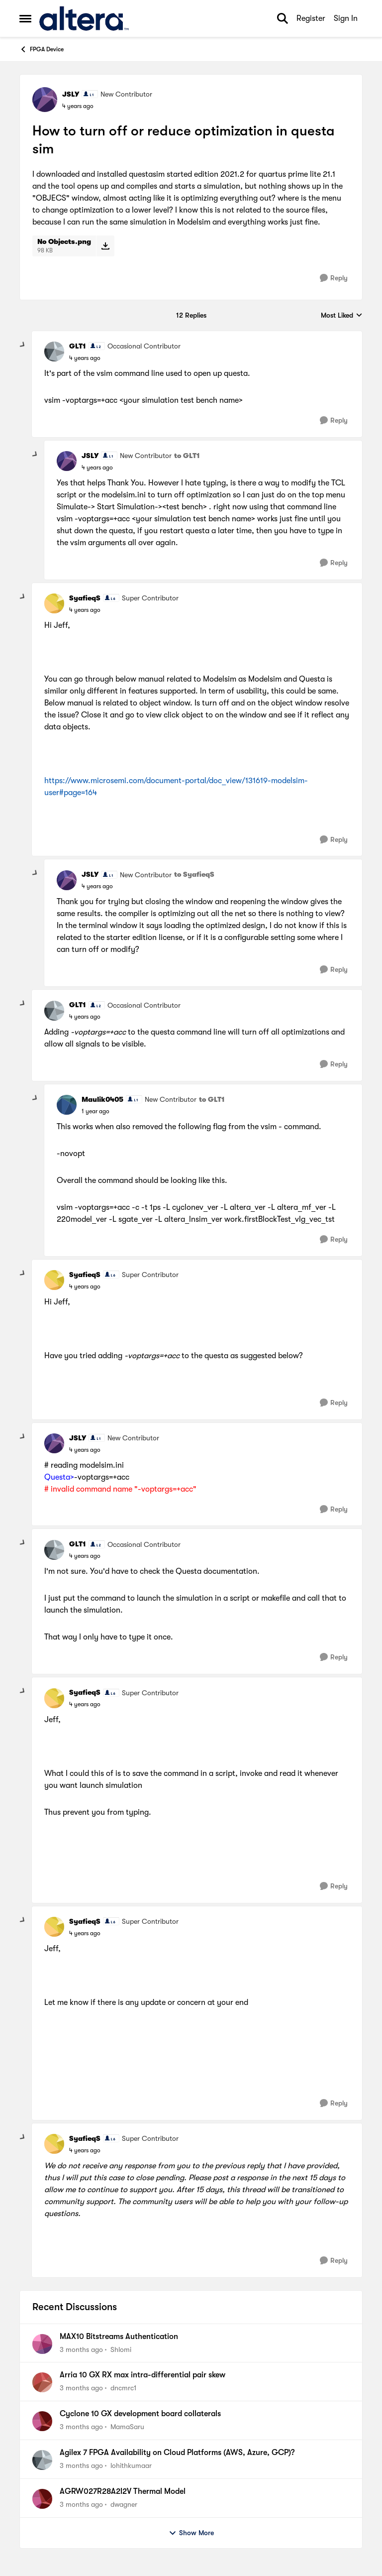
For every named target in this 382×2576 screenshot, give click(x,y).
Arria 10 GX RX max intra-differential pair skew (142, 2374)
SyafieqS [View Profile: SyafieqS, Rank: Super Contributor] (84, 598)
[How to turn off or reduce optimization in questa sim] (84, 357)
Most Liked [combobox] (342, 316)
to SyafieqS (194, 874)
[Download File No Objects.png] (105, 245)
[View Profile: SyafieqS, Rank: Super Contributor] (54, 603)
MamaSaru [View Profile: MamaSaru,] (127, 2427)
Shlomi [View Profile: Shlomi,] (120, 2349)
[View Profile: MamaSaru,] (42, 2421)
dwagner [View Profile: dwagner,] (123, 2504)
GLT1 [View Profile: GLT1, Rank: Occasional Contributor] (77, 346)
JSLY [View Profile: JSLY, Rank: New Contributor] (70, 94)
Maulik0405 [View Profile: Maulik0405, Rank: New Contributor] (102, 1099)
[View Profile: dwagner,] (42, 2499)
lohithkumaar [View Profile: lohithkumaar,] (131, 2465)
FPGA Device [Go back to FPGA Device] (41, 49)
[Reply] (334, 278)
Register (310, 18)
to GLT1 (187, 456)
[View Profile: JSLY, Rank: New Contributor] (44, 99)
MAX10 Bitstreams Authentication (119, 2336)
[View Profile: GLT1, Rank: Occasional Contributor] (54, 351)
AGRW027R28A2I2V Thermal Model (123, 2491)
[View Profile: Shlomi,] (42, 2344)
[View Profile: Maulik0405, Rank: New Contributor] (67, 1105)
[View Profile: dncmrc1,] (42, 2382)
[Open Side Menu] (25, 18)
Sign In (346, 18)
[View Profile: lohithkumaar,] (42, 2460)
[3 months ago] (81, 2349)
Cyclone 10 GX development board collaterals (140, 2413)
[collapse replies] (23, 345)
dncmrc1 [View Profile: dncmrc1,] (123, 2388)
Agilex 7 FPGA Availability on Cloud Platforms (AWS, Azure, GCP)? (177, 2452)
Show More (191, 2533)
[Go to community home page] (84, 18)
